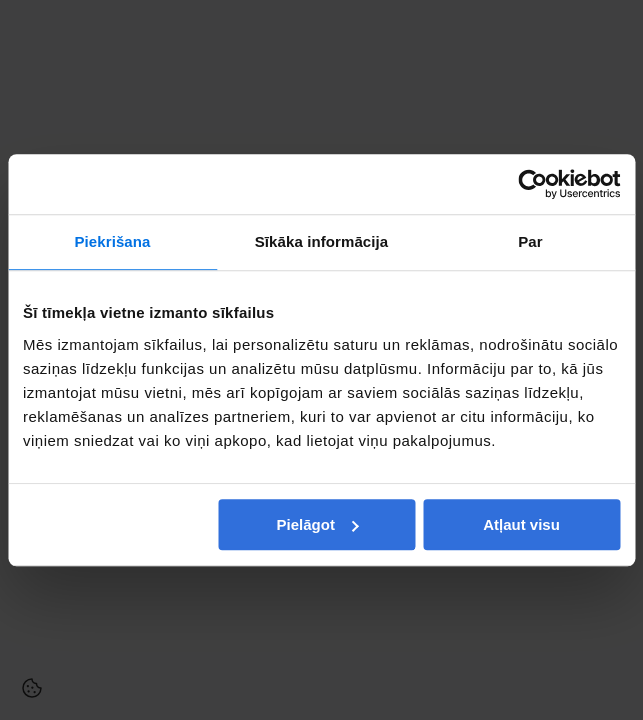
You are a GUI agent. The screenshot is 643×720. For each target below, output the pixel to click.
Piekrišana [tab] (112, 241)
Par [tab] (530, 241)
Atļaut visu (521, 524)
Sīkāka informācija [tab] (322, 241)
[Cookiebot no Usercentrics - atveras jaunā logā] (532, 184)
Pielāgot (318, 524)
